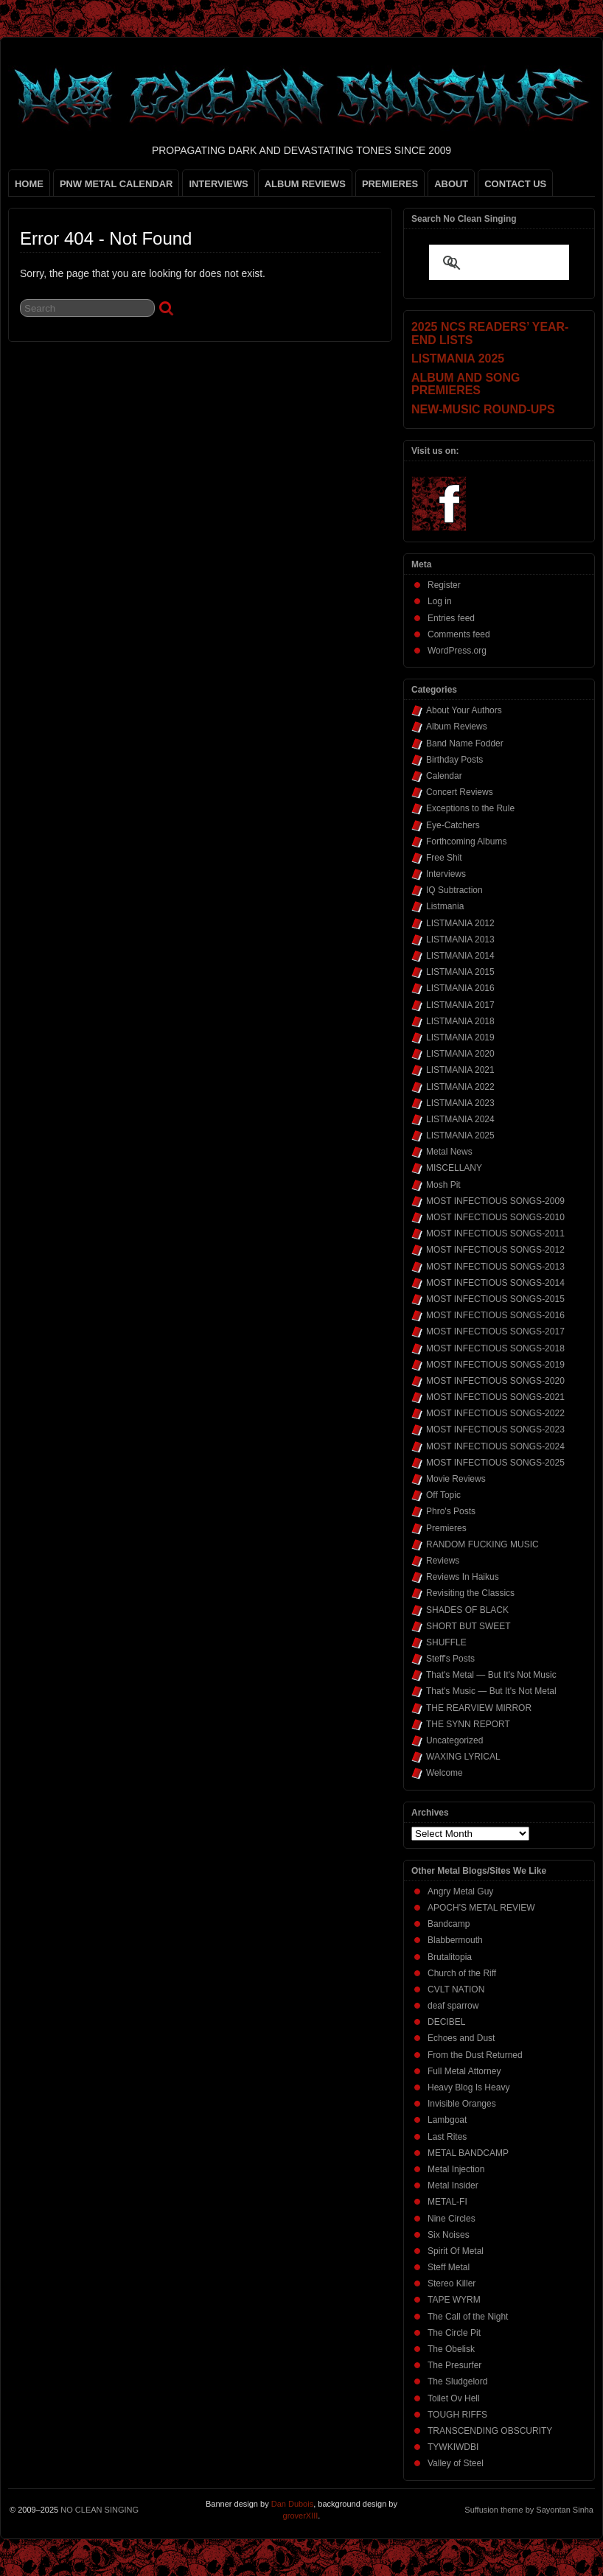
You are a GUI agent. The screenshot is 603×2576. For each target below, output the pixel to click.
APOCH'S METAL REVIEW (481, 1908)
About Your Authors (464, 710)
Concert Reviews (459, 792)
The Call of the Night (468, 2316)
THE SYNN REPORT (468, 1724)
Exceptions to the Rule (470, 808)
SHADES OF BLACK (467, 1610)
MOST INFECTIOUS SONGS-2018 (495, 1348)
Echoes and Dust (461, 2038)
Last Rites (447, 2137)
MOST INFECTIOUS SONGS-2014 (495, 1283)
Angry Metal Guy (460, 1891)
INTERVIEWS (218, 183)
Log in (440, 601)
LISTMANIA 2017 (460, 1005)
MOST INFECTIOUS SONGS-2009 (495, 1201)
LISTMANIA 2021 (460, 1070)
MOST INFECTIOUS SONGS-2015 (495, 1299)
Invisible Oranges (462, 2104)
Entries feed (451, 618)
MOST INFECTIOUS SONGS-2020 (495, 1381)
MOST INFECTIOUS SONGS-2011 (495, 1233)
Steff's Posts (450, 1658)
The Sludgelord (457, 2381)
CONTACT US (515, 183)
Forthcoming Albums (466, 841)
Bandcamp (449, 1924)
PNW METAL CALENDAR (116, 183)
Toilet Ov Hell (454, 2398)
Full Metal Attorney (464, 2071)
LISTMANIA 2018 (460, 1021)
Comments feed (459, 634)
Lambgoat (447, 2120)
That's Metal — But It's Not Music (491, 1675)
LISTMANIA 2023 (460, 1103)
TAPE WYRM (454, 2300)
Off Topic (443, 1495)
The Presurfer (454, 2365)
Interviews (446, 874)
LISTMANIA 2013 (460, 939)
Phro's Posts (450, 1511)
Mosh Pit (443, 1185)
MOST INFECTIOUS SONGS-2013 (495, 1266)
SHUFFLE (446, 1642)
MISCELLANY (454, 1168)
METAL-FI (447, 2202)
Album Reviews (456, 726)
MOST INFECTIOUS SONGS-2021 (495, 1397)
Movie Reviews (456, 1479)
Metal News (449, 1152)
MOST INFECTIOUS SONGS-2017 (495, 1331)
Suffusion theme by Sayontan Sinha (528, 2509)
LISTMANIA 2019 (460, 1037)
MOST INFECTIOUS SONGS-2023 (495, 1429)
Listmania (445, 906)
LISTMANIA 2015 (460, 972)
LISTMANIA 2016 (460, 988)
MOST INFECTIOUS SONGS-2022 (495, 1413)
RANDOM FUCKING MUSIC (482, 1544)
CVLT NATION (456, 1989)
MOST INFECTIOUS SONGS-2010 (495, 1217)
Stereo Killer (451, 2283)
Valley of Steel (456, 2463)
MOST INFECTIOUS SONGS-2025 (495, 1462)
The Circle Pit (454, 2333)
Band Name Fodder (464, 743)
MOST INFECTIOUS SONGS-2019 (495, 1364)
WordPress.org (457, 650)
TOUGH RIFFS (457, 2414)
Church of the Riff (462, 1973)
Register (444, 585)
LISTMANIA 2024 (460, 1119)
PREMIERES (390, 183)
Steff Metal (449, 2267)
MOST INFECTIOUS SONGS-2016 (495, 1315)
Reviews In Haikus (462, 1577)
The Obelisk (451, 2349)
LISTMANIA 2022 (460, 1087)
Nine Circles (451, 2218)
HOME (29, 183)
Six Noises (449, 2235)
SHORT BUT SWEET (468, 1626)
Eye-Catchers (453, 825)
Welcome (444, 1773)
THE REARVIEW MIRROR (478, 1708)
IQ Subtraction (454, 890)
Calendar (444, 776)
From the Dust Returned (475, 2055)
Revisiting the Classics (470, 1593)
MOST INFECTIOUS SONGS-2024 (495, 1446)
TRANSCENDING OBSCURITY (490, 2431)
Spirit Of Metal (456, 2251)
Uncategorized (454, 1740)
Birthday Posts (454, 760)
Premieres (446, 1528)
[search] (481, 264)
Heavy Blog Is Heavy (468, 2087)
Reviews (442, 1560)
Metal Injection (456, 2169)
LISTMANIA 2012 (460, 923)
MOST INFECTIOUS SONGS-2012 (495, 1250)
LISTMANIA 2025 (460, 1135)
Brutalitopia (450, 1957)
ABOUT (451, 183)
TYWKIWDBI (453, 2447)
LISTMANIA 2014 (460, 956)
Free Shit (444, 858)
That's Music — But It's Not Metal (491, 1691)
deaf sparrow (453, 2006)
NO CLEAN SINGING (99, 2509)
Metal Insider (453, 2185)
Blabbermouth (455, 1940)
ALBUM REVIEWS (305, 183)
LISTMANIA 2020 (460, 1054)
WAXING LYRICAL (463, 1756)
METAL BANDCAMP (468, 2153)
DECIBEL (446, 2022)
